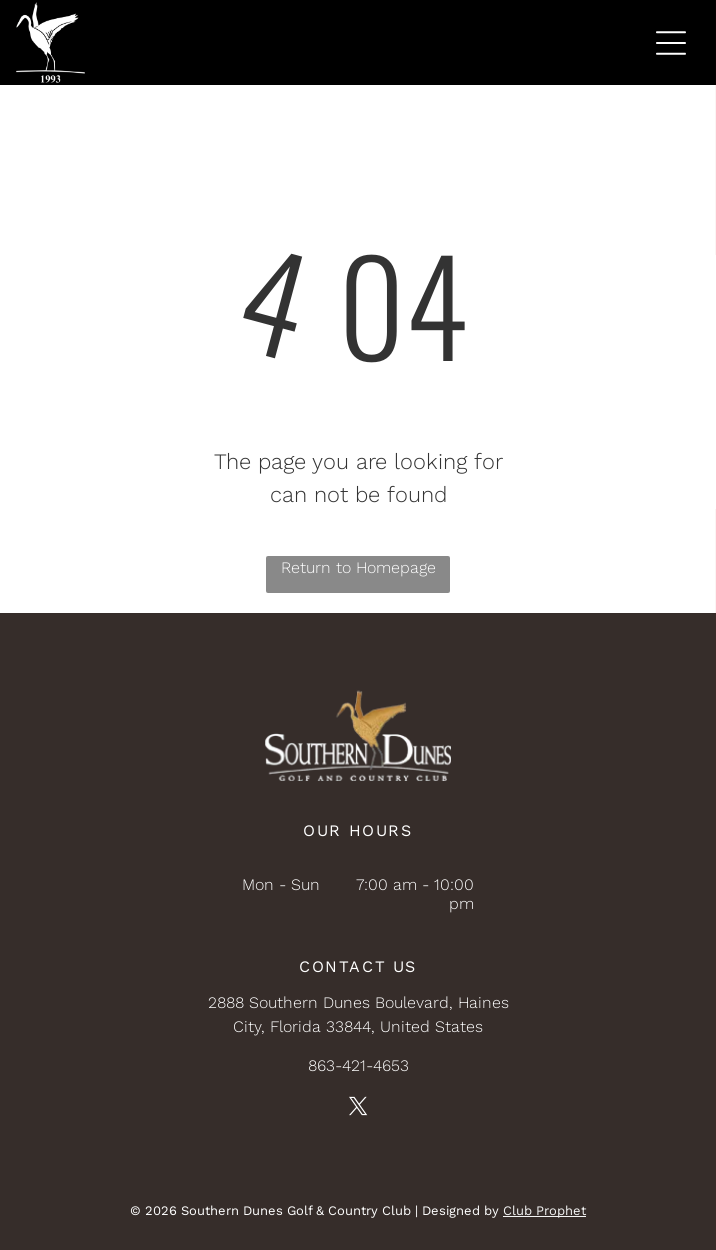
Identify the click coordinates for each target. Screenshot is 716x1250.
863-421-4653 (358, 1065)
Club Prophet (544, 1210)
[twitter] (358, 1109)
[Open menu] (671, 43)
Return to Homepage (358, 567)
